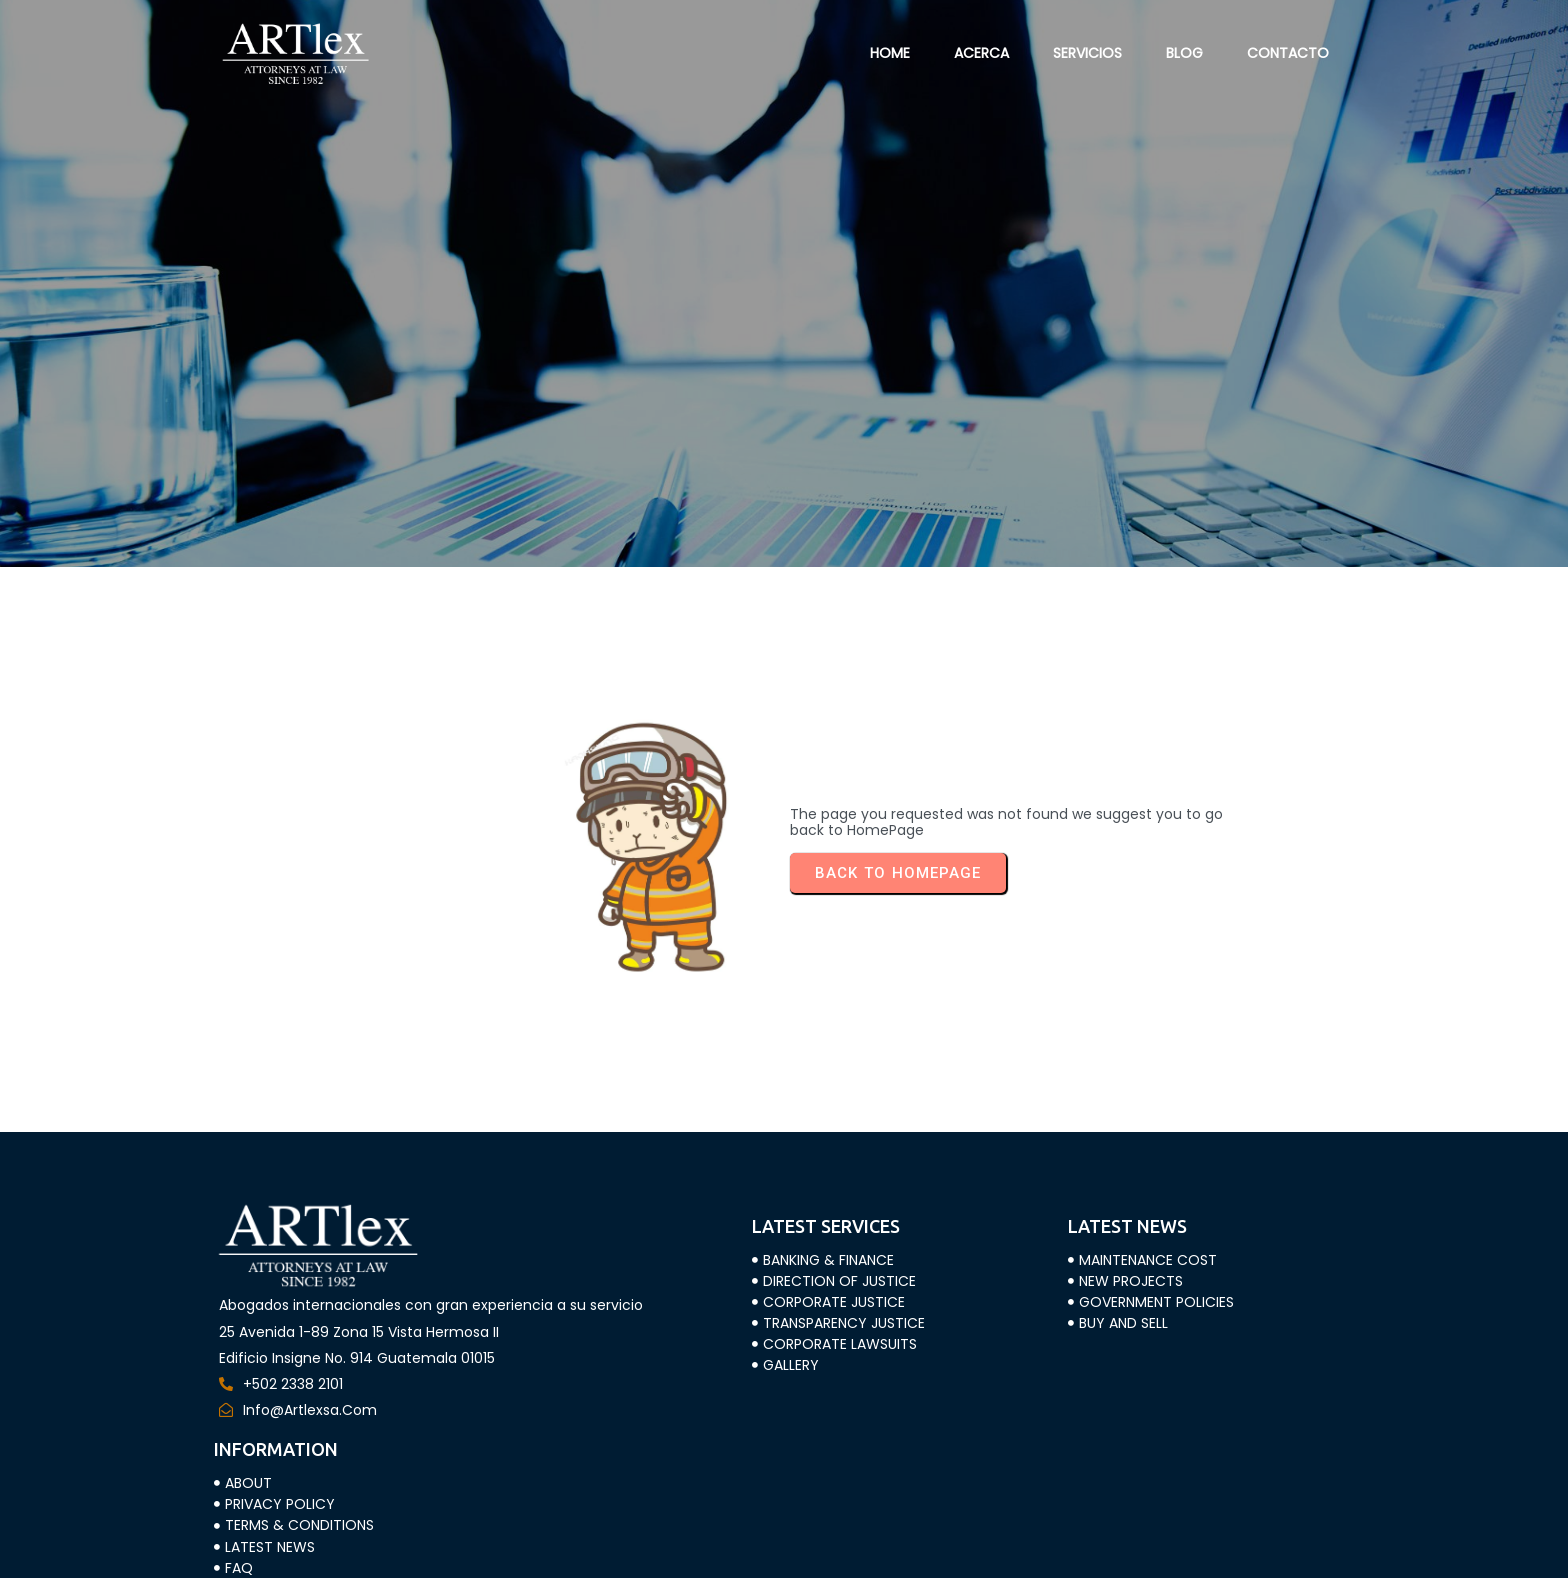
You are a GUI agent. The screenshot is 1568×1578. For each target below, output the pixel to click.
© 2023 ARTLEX (269, 1550)
